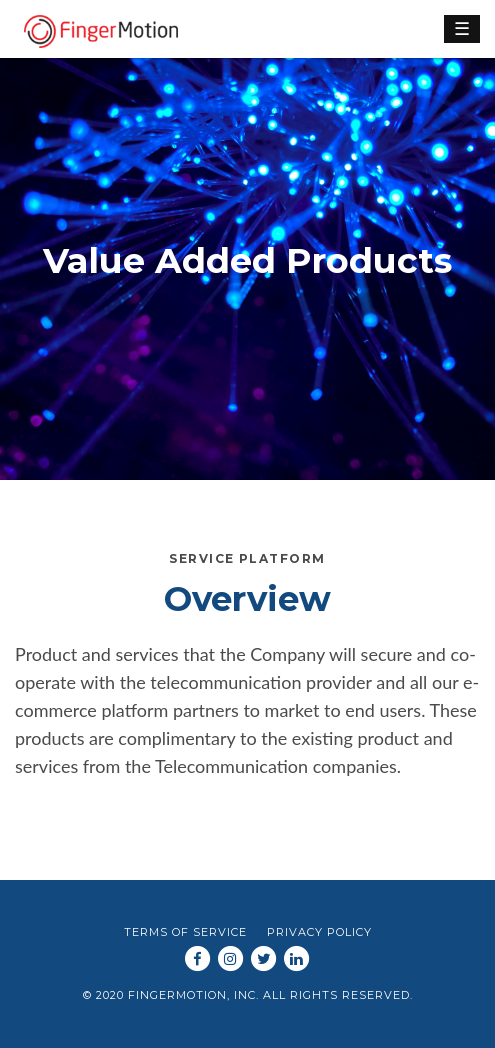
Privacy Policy (319, 932)
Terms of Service (185, 932)
